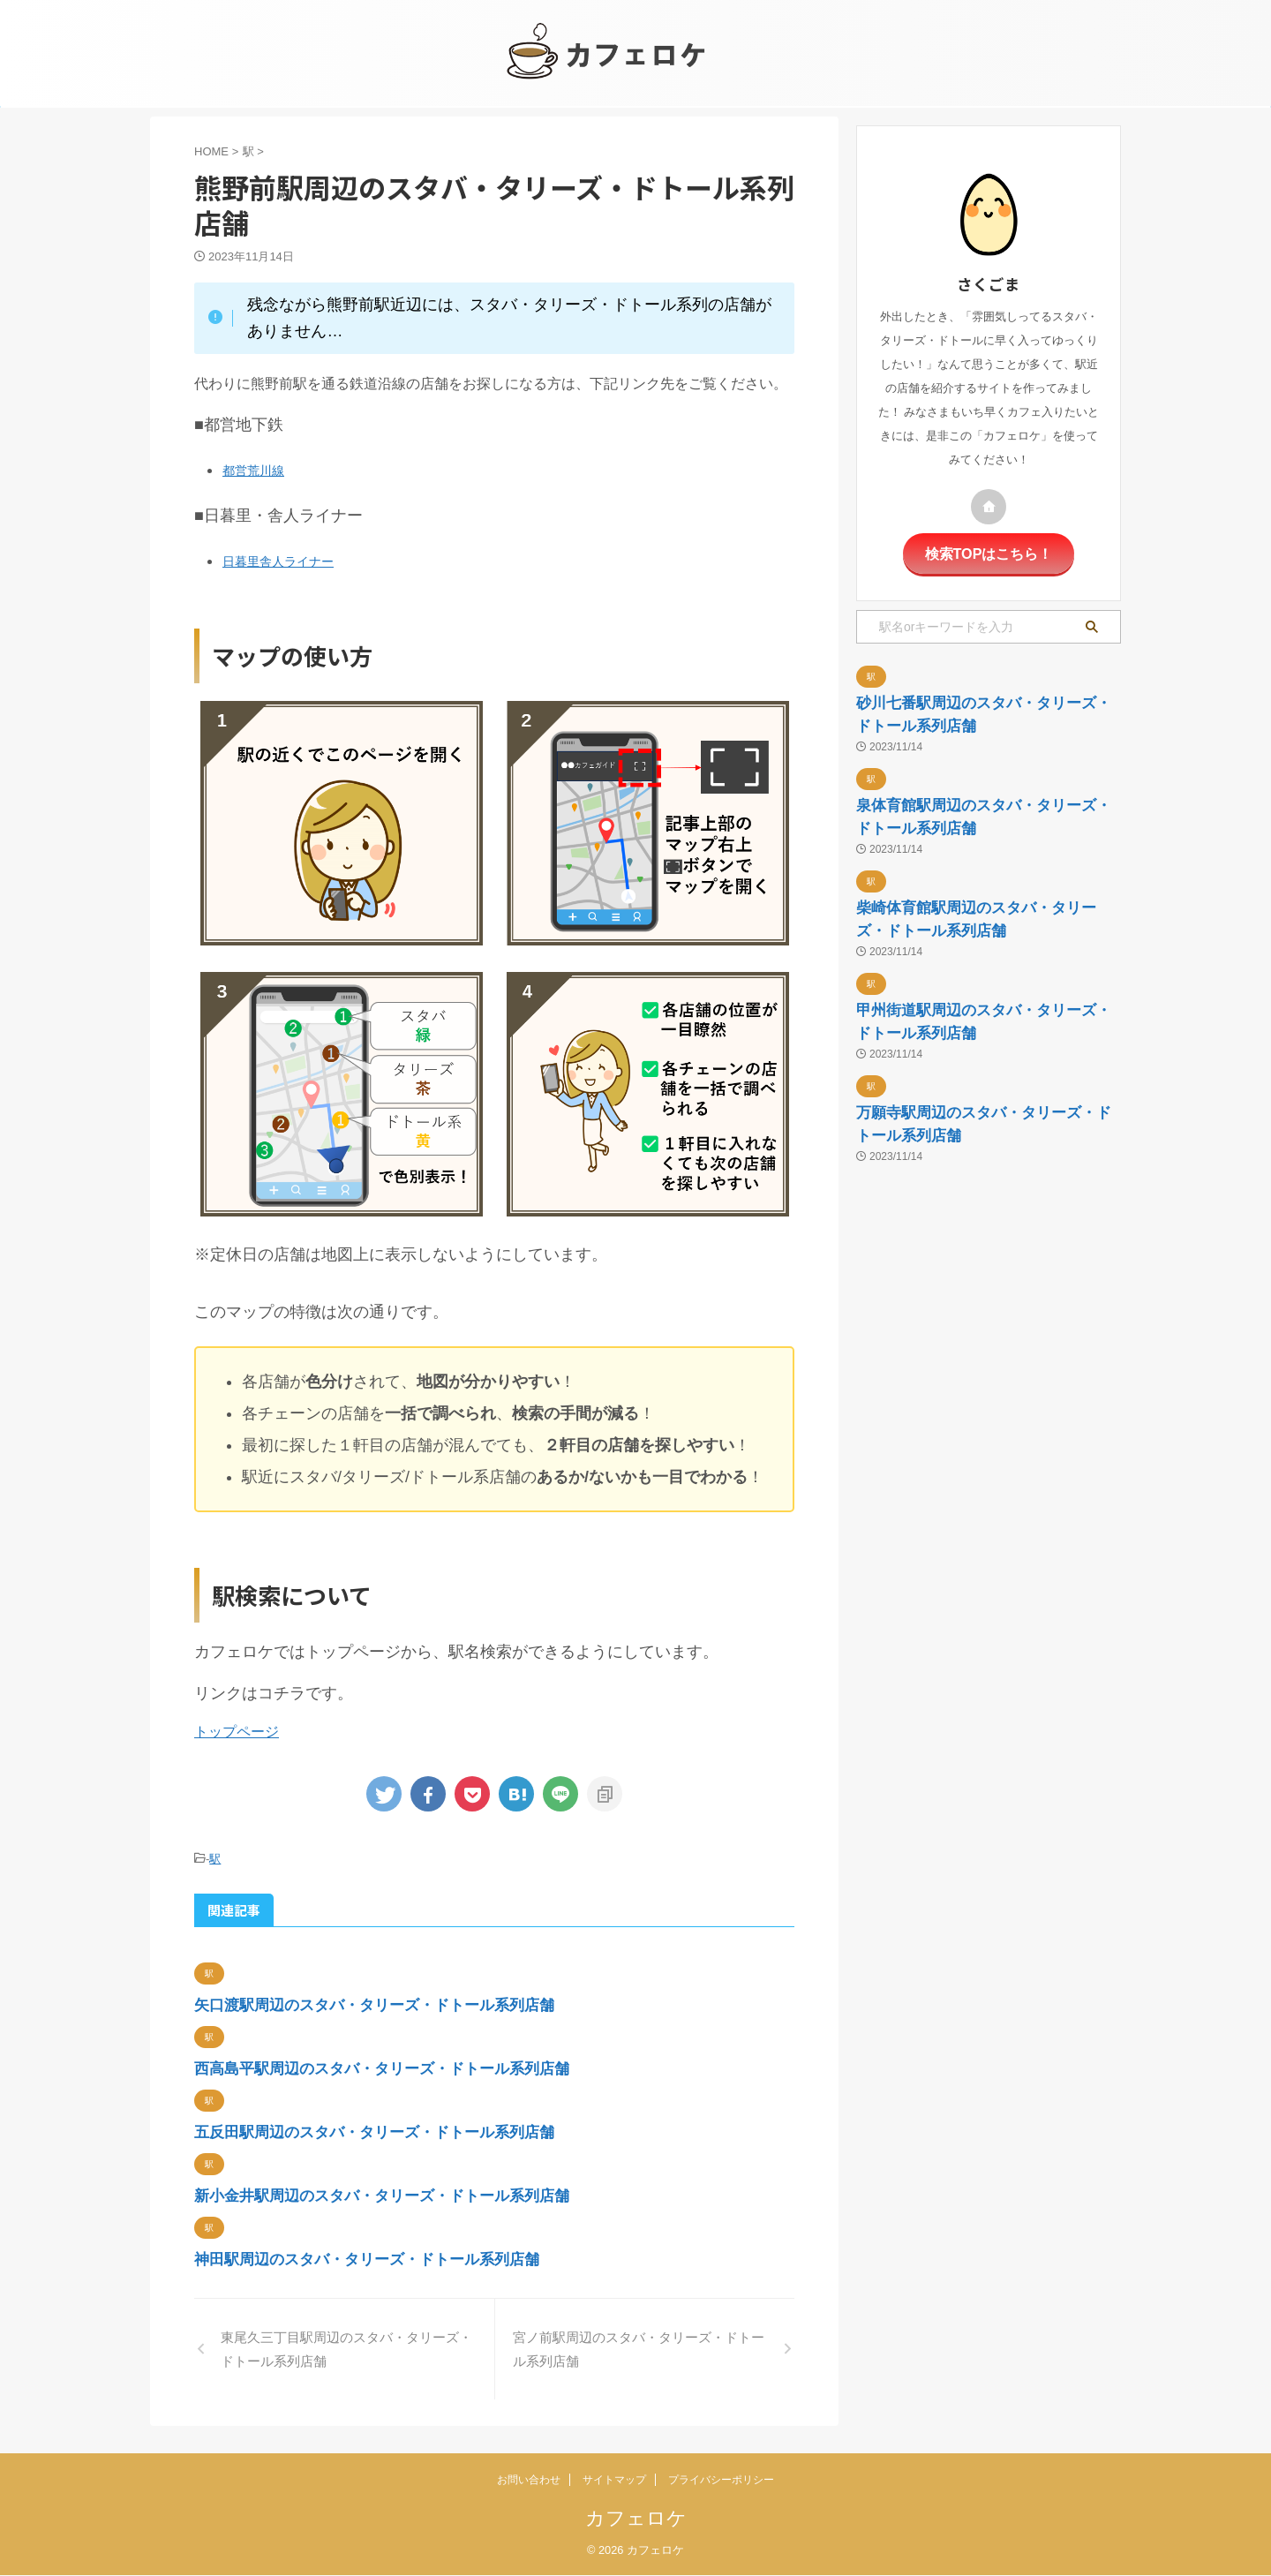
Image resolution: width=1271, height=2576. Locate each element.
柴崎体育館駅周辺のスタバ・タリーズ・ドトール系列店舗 (980, 1046)
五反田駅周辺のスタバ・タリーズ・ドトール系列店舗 (463, 2134)
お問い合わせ (528, 2480)
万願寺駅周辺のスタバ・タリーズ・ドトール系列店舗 (980, 1356)
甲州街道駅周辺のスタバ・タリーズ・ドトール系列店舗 (980, 1201)
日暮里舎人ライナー (286, 561)
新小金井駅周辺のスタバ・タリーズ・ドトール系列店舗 (474, 2200)
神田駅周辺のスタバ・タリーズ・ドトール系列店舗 (452, 2267)
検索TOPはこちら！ (988, 552)
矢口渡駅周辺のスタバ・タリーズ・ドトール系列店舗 (463, 2002)
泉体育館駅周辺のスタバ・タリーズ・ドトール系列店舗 (980, 892)
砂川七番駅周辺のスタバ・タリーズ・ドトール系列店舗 (980, 736)
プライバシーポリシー (721, 2480)
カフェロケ (636, 2519)
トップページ (236, 1731)
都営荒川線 (257, 470)
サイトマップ (614, 2480)
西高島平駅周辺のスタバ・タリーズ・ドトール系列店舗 (474, 2068)
